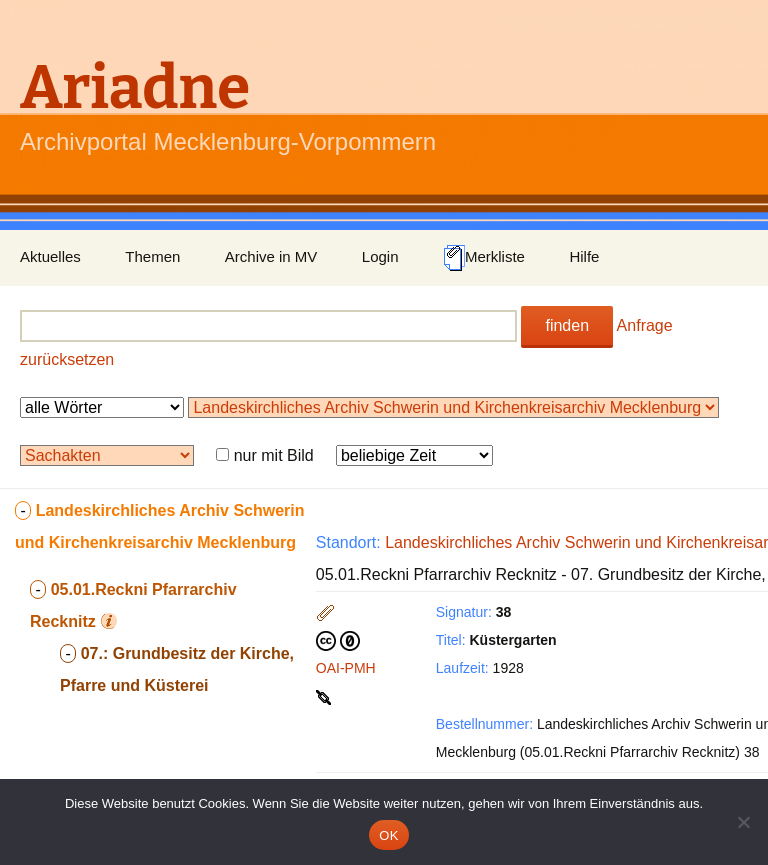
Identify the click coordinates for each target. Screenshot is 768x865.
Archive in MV (271, 256)
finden (567, 325)
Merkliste (484, 258)
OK (388, 835)
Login (380, 256)
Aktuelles (50, 256)
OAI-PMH (346, 668)
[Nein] (743, 822)
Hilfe (584, 256)
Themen (152, 256)
